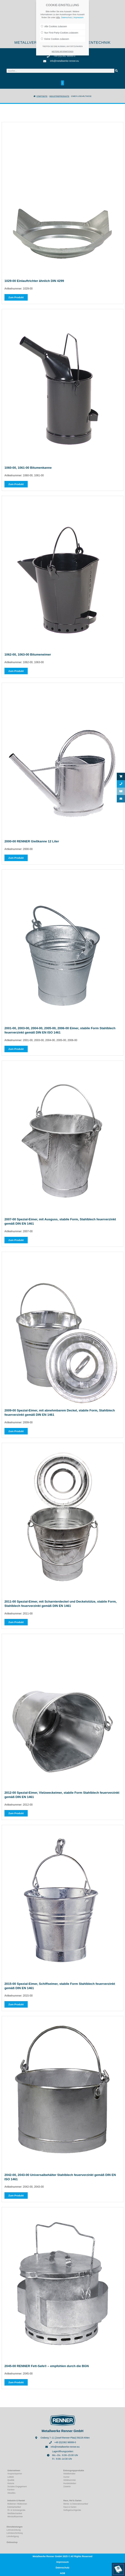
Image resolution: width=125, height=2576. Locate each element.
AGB (62, 2573)
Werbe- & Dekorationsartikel (75, 2504)
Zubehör (67, 2486)
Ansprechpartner (14, 2474)
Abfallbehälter (69, 2474)
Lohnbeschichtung (15, 2533)
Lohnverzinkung (14, 2530)
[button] (62, 82)
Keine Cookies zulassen (55, 37)
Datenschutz (62, 2567)
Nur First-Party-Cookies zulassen (59, 31)
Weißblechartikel (14, 2513)
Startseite (41, 96)
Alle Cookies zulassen (54, 25)
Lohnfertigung (13, 2536)
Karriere (11, 2490)
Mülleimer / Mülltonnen (17, 2504)
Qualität (10, 2480)
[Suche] (116, 71)
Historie (10, 2483)
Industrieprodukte (59, 96)
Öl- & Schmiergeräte (16, 2510)
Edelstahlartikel (14, 2507)
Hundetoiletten (69, 2483)
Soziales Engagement (17, 2486)
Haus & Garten (69, 2507)
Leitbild (10, 2477)
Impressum (62, 2562)
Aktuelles (11, 2493)
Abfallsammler (69, 2480)
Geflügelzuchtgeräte (72, 2510)
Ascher (66, 2477)
